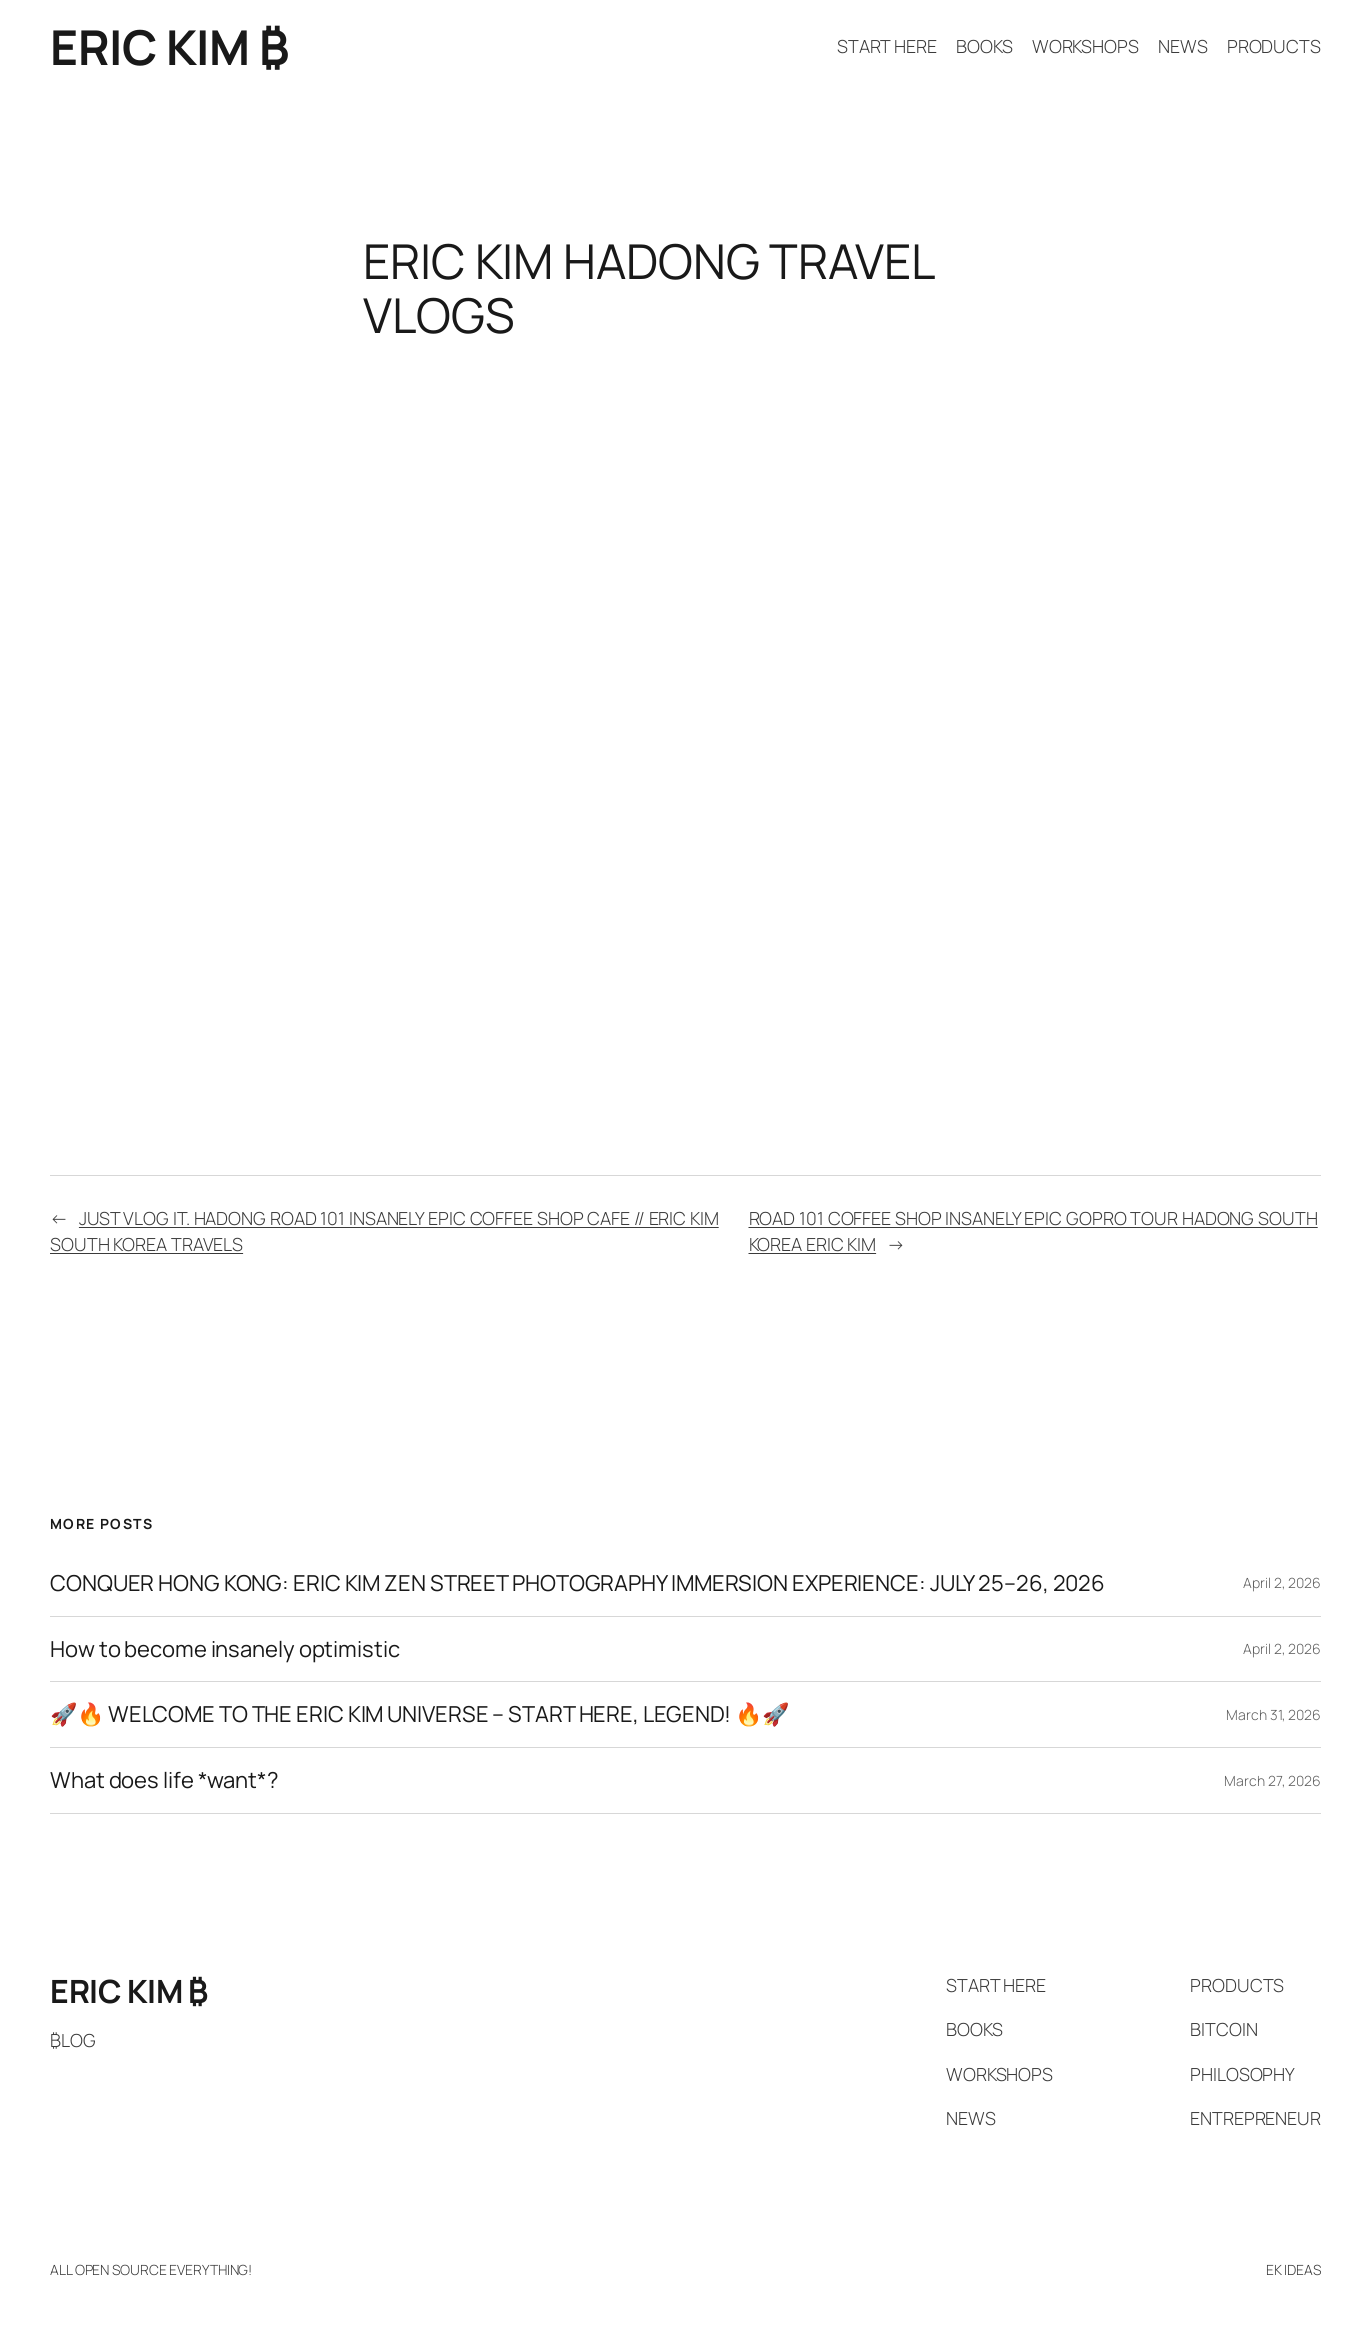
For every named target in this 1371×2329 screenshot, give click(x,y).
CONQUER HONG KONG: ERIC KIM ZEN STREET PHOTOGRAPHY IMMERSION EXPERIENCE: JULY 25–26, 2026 (577, 1583)
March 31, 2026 (1273, 1714)
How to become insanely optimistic (225, 1649)
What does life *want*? (164, 1780)
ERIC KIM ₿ (169, 46)
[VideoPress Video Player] (685, 542)
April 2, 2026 (1282, 1582)
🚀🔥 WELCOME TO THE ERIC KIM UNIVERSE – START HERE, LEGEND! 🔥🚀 (419, 1714)
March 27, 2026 (1272, 1780)
